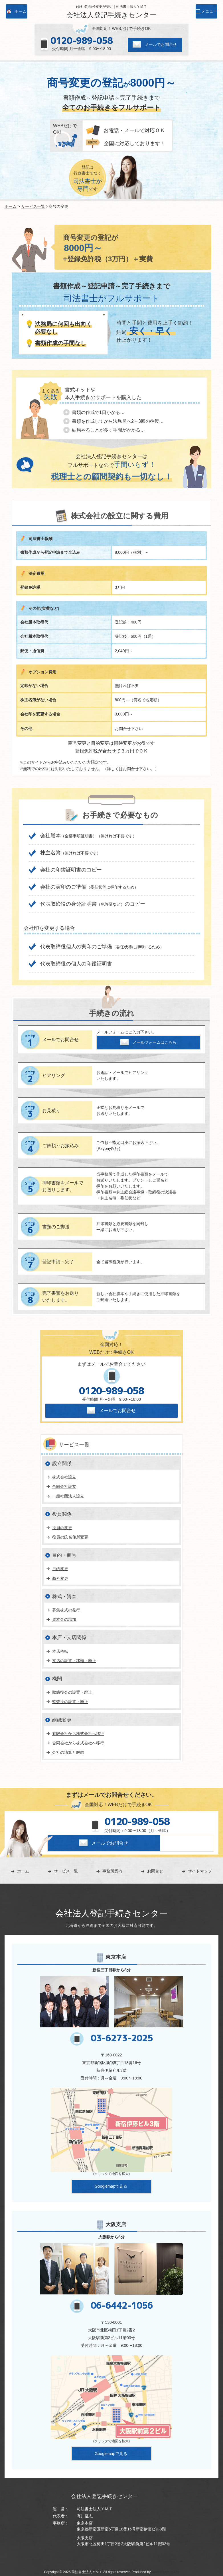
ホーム (11, 206)
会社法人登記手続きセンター (111, 15)
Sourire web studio (165, 2572)
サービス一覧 (33, 206)
